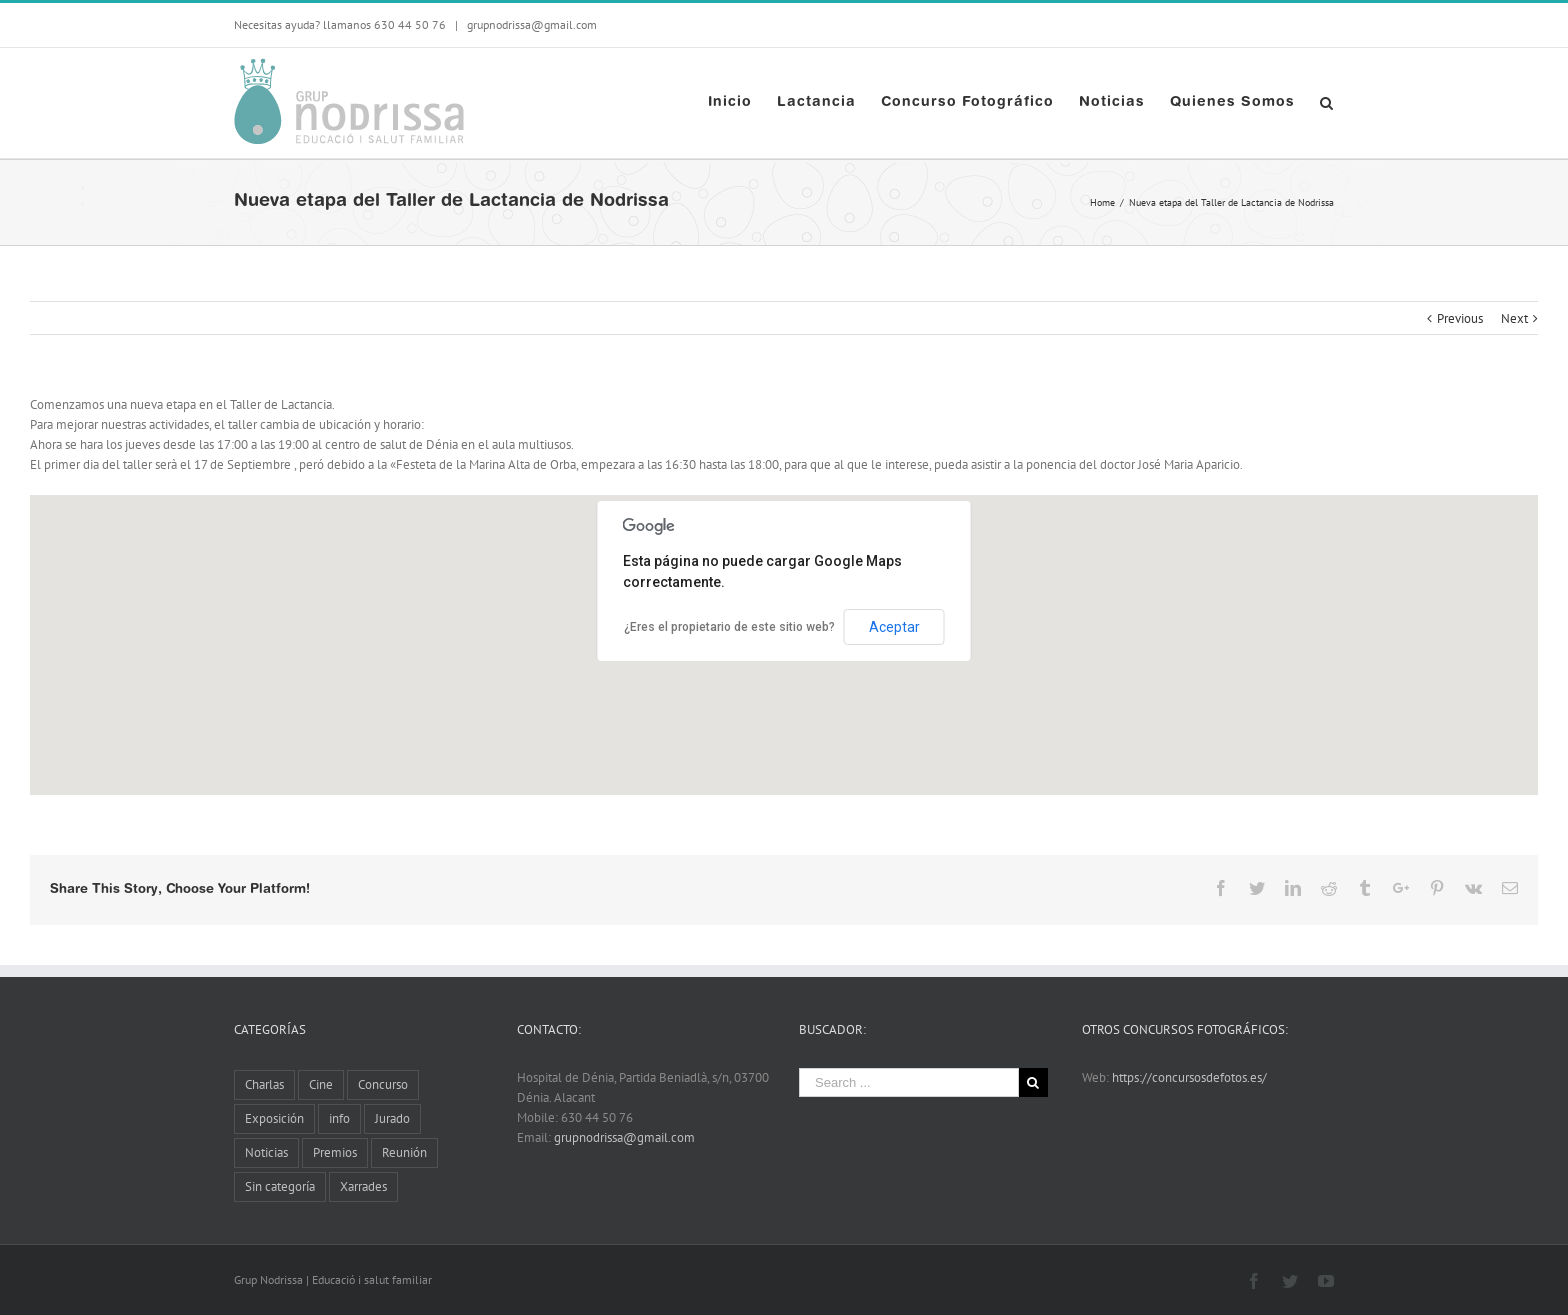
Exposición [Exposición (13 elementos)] (274, 1118)
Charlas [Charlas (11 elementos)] (264, 1084)
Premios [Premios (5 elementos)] (335, 1152)
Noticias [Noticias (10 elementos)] (266, 1152)
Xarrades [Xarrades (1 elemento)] (363, 1186)
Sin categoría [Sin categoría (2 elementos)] (280, 1186)
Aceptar (894, 627)
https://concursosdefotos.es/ (1189, 1077)
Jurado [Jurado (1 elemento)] (392, 1118)
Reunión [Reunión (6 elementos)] (404, 1152)
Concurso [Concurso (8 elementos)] (383, 1084)
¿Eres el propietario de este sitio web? (729, 627)
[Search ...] (909, 1082)
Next (1514, 318)
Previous (1460, 318)
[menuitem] (742, 103)
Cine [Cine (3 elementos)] (321, 1084)
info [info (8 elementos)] (339, 1118)
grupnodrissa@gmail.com (530, 24)
